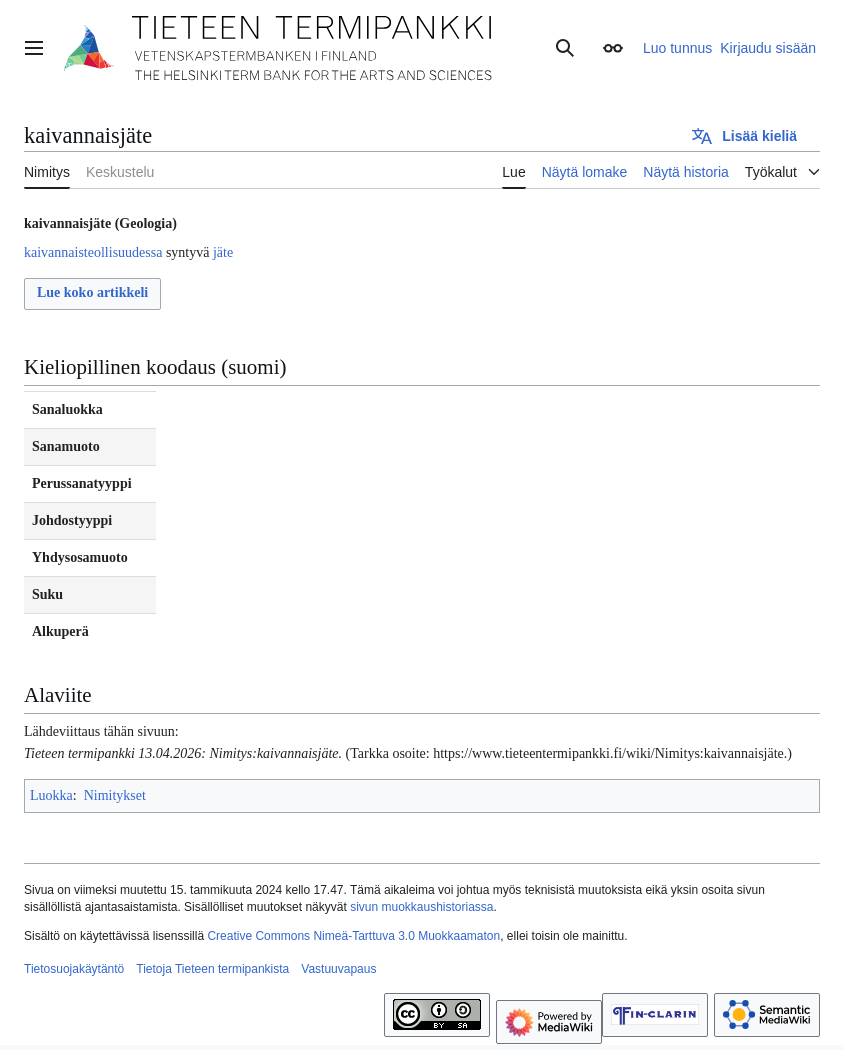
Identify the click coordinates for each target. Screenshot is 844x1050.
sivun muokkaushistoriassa (421, 907)
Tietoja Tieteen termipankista (212, 969)
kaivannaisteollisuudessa (93, 252)
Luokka (51, 795)
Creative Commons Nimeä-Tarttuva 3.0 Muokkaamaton (353, 936)
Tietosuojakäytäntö (74, 969)
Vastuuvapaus (338, 969)
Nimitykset (115, 795)
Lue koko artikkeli (92, 292)
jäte (223, 252)
